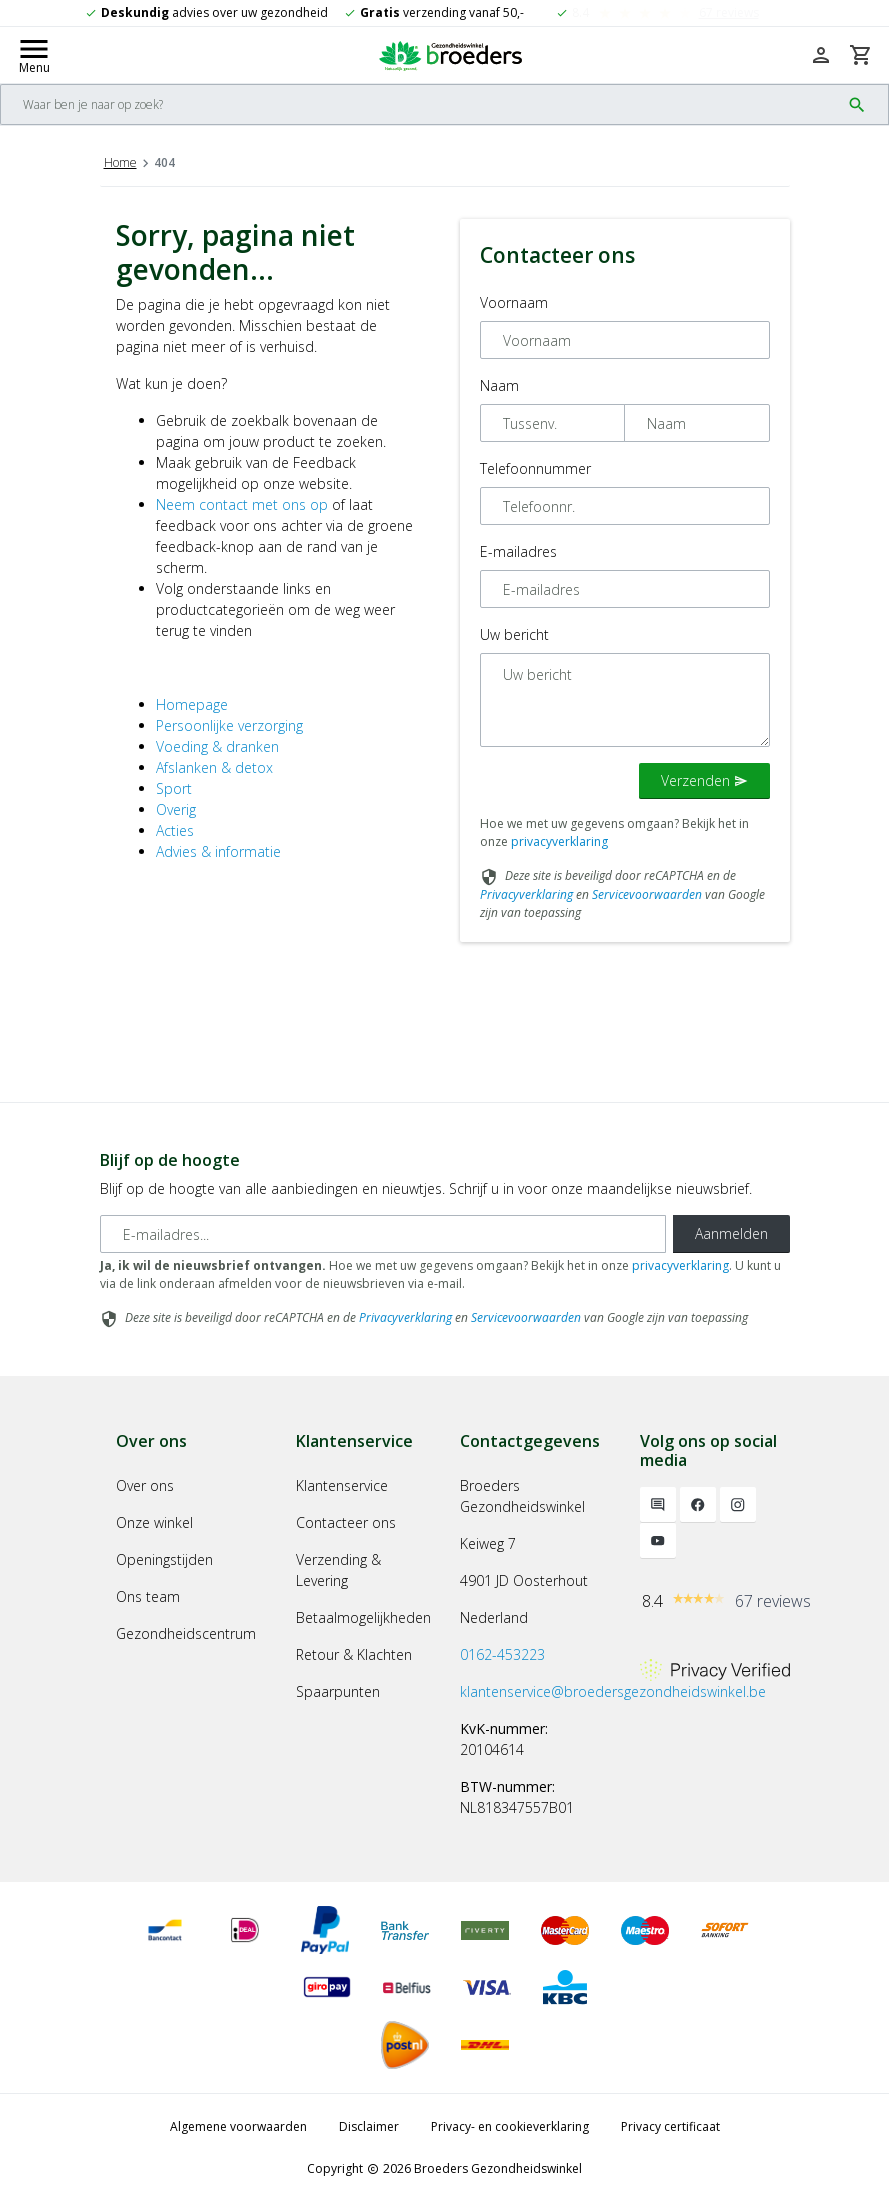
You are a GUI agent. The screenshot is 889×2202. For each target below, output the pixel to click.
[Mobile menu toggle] (34, 55)
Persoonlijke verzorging (229, 725)
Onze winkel (154, 1522)
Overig (176, 809)
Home (120, 162)
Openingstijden (164, 1559)
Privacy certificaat (670, 2126)
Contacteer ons (346, 1522)
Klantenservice (342, 1485)
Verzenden (704, 780)
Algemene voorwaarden (238, 2126)
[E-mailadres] (383, 1234)
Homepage (192, 704)
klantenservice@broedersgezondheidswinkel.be (613, 1691)
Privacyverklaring (526, 894)
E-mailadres (518, 551)
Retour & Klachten (354, 1654)
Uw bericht (514, 634)
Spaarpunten (338, 1691)
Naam (499, 385)
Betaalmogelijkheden (363, 1617)
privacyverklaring (559, 841)
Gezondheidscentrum (186, 1633)
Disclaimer (369, 2126)
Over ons (145, 1485)
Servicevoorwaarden (647, 894)
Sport (174, 788)
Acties (175, 830)
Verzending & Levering (338, 1570)
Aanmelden (731, 1233)
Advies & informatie (218, 851)
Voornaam (514, 302)
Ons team (148, 1596)
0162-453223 (502, 1654)
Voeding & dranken (217, 746)
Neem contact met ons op (242, 504)
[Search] (420, 104)
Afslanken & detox (214, 767)
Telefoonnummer (535, 468)
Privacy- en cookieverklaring (510, 2126)
